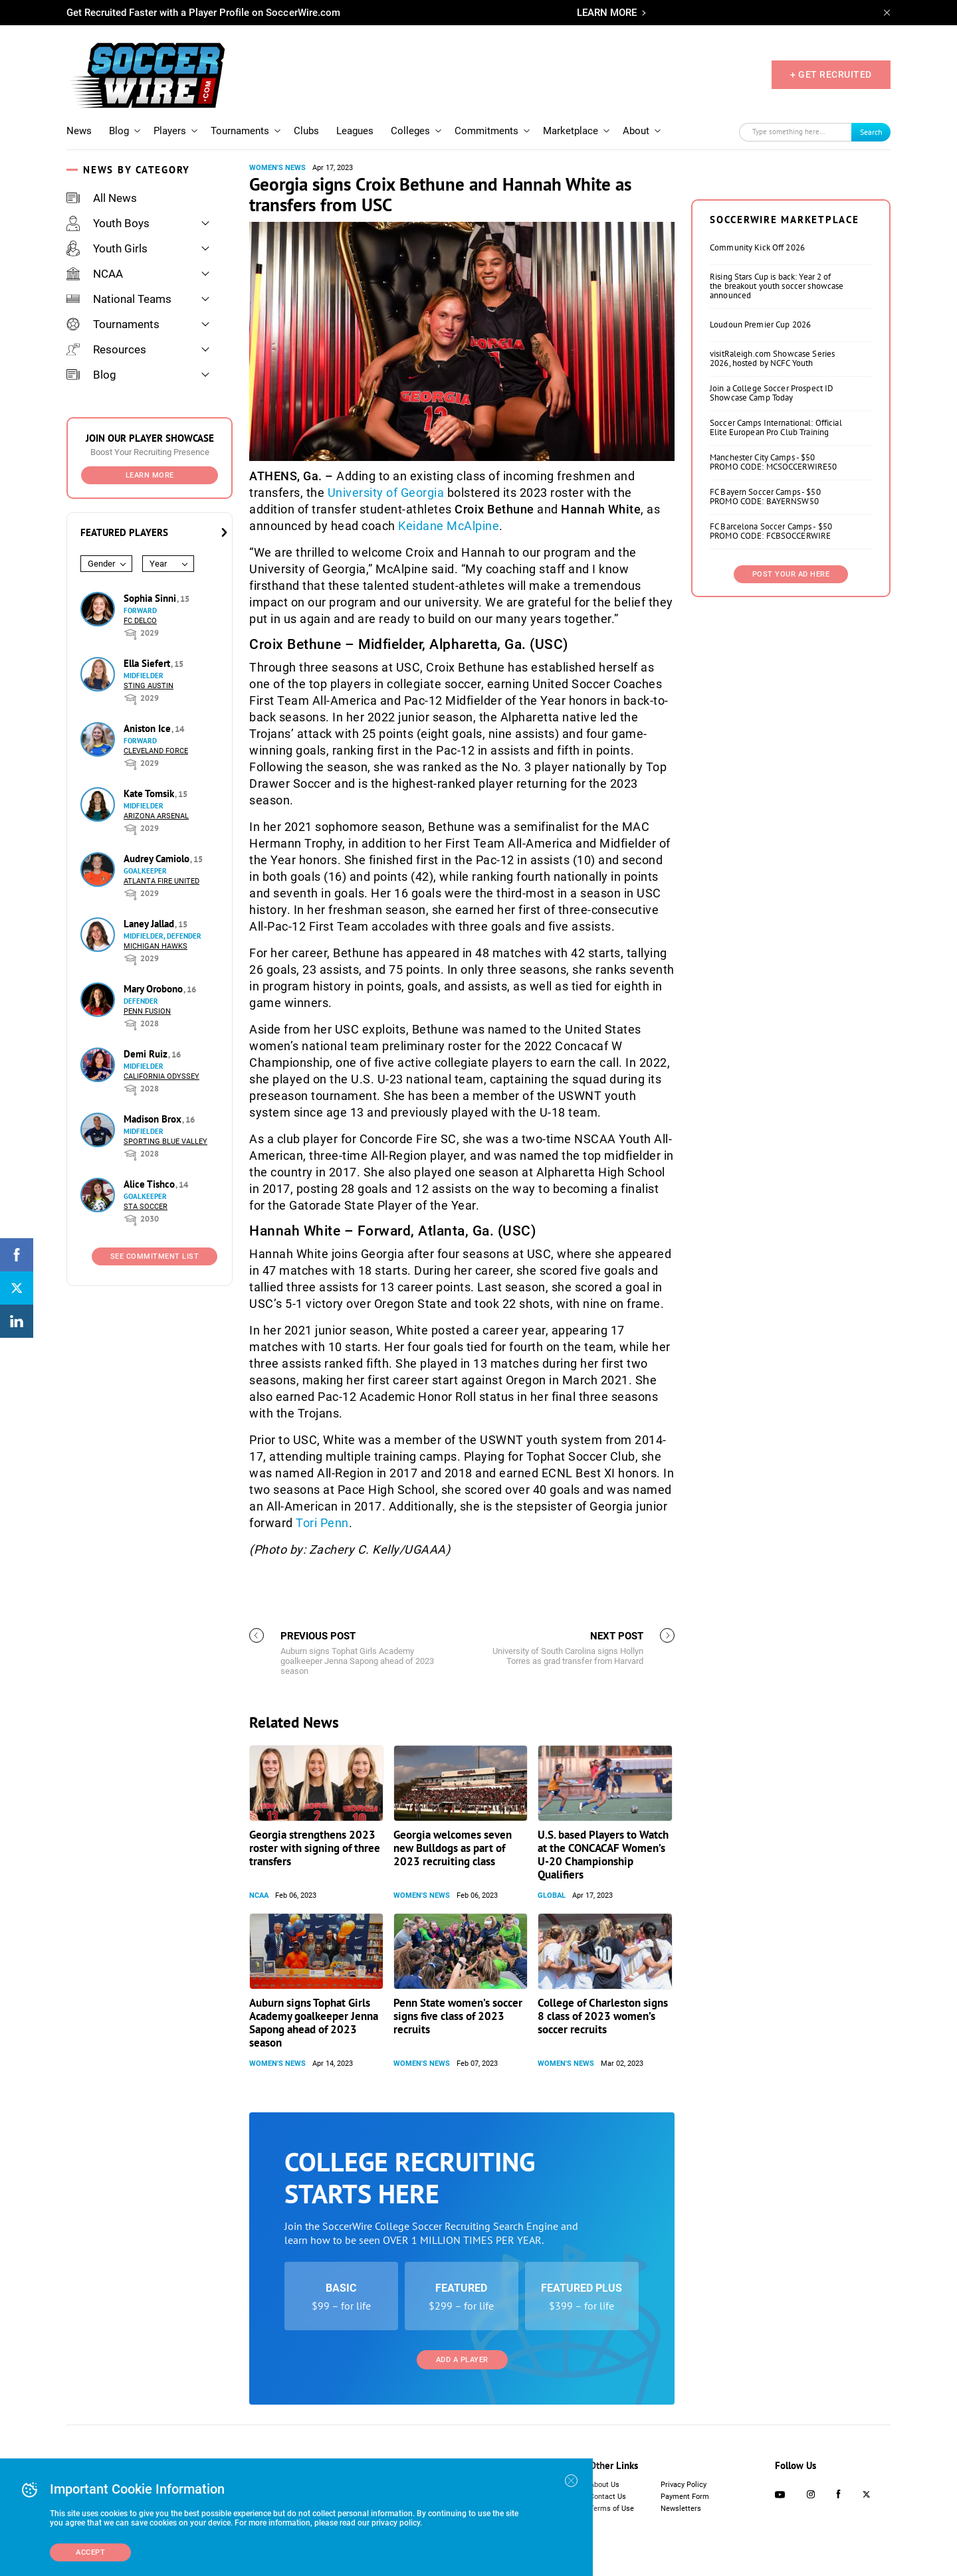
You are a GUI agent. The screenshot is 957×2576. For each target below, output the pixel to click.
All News (101, 198)
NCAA (94, 273)
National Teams (118, 299)
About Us (604, 2484)
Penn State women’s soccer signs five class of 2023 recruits (457, 2016)
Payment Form (685, 2496)
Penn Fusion (147, 1011)
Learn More (150, 475)
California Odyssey (161, 1076)
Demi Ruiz (147, 1054)
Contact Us (607, 2496)
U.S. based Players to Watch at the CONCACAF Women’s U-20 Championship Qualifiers (603, 1854)
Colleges (410, 131)
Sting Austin (148, 686)
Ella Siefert (148, 663)
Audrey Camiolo (158, 858)
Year (158, 564)
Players (170, 131)
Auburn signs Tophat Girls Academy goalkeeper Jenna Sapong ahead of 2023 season (313, 2022)
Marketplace (570, 131)
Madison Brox (154, 1119)
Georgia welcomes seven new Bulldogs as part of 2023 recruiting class (452, 1848)
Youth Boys (108, 223)
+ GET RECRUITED (831, 74)
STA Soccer (145, 1206)
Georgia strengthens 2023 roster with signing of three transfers (314, 1848)
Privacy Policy (683, 2484)
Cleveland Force (156, 751)
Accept (90, 2552)
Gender (101, 564)
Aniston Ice (148, 728)
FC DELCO (140, 620)
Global (552, 1895)
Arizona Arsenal (156, 816)
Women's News (277, 167)
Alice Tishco (150, 1184)
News (79, 131)
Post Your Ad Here (791, 574)
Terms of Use (611, 2508)
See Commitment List (154, 1256)
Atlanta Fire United (161, 881)
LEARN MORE (607, 13)
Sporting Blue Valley (165, 1141)
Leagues (354, 131)
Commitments (486, 131)
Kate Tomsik (150, 793)
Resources (106, 349)
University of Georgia (386, 493)
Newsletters (681, 2508)
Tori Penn (322, 1523)
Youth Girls (107, 248)
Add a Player (462, 2359)
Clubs (306, 131)
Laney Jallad (150, 923)
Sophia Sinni (151, 598)
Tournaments (240, 131)
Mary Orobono (154, 988)
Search (871, 132)
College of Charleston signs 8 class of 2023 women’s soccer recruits (603, 2016)
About (636, 131)
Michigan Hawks (155, 946)
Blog (119, 131)
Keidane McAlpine (448, 526)
